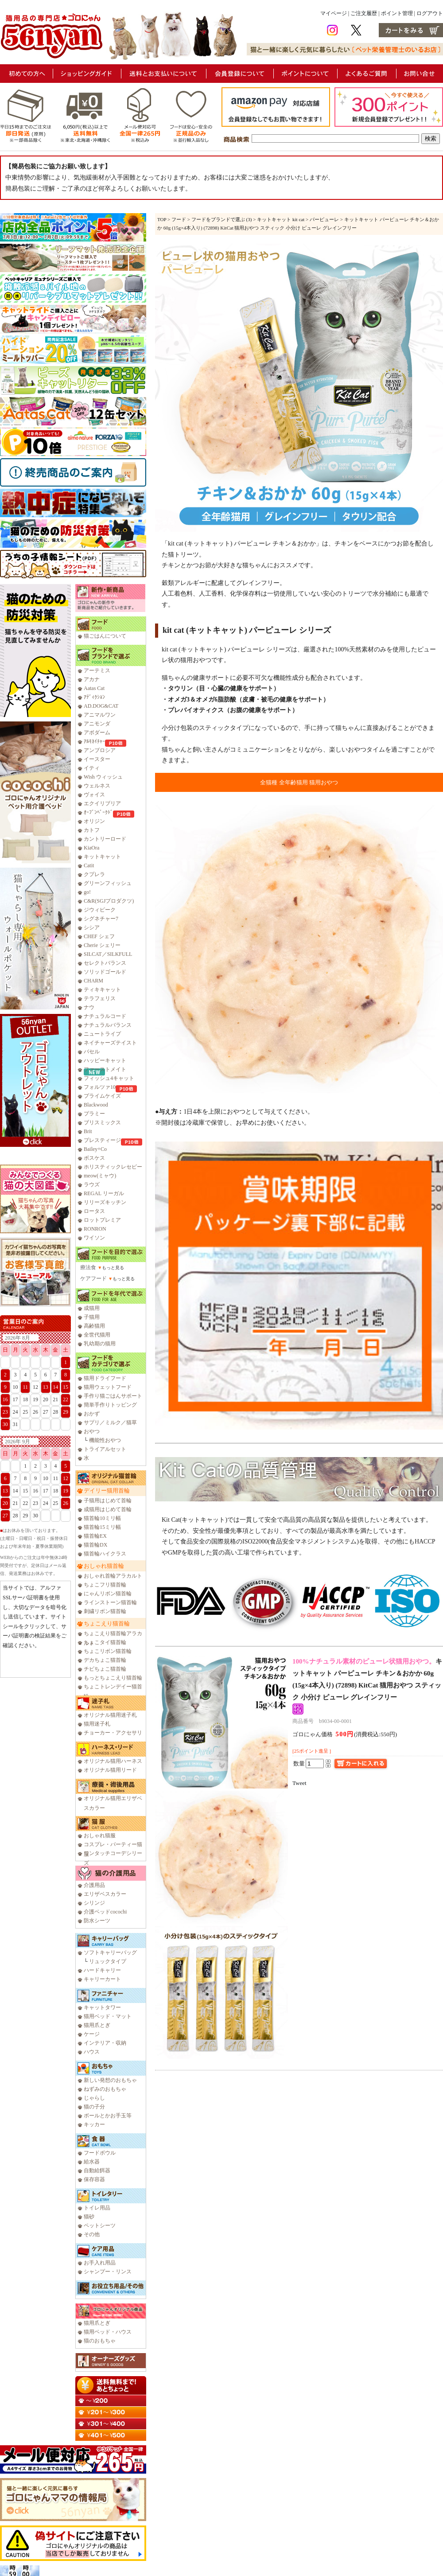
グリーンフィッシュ (108, 883)
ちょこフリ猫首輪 (105, 1585)
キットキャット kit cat (280, 219)
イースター (97, 759)
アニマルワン (100, 715)
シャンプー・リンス (108, 2271)
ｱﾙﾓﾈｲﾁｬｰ (94, 741)
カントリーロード (105, 839)
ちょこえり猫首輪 (107, 1623)
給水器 (92, 2162)
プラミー (94, 1114)
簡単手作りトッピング (110, 1405)
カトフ (92, 830)
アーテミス (97, 670)
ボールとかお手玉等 (108, 2115)
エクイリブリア (102, 803)
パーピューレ (324, 219)
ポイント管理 (397, 13)
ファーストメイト (105, 1069)
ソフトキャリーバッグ (110, 1952)
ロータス (94, 1211)
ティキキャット (102, 989)
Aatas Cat (94, 688)
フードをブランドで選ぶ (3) (221, 219)
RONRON (95, 1229)
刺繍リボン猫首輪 (105, 1611)
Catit (89, 865)
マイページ (333, 13)
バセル (92, 1051)
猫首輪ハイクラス (105, 1554)
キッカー (94, 2124)
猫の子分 (94, 2107)
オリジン (94, 821)
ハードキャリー (102, 1970)
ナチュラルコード (105, 1016)
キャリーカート (102, 1979)
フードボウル (100, 2153)
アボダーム (97, 732)
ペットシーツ (100, 2225)
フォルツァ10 (100, 1087)
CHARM (93, 981)
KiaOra (91, 848)
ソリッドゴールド (105, 972)
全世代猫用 (97, 1335)
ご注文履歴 (363, 13)
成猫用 (92, 1308)
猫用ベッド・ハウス (108, 2332)
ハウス (92, 2052)
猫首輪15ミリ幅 (102, 1527)
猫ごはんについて (105, 636)
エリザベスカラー (105, 1894)
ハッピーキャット (105, 1060)
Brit (88, 1131)
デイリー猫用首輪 (107, 1490)
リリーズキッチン (105, 1202)
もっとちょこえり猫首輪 (113, 1678)
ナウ (89, 1007)
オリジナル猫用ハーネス (113, 1761)
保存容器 (94, 2179)
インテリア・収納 (105, 2043)
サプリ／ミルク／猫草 (110, 1422)
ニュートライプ (102, 1034)
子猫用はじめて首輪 (108, 1500)
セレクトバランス (105, 963)
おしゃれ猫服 (100, 1835)
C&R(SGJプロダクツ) (109, 901)
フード (178, 219)
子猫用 (92, 1317)
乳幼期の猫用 (100, 1344)
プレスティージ (102, 1140)
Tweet (299, 1783)
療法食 (88, 1267)
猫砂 (89, 2217)
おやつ (92, 1431)
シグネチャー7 (101, 919)
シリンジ (94, 1903)
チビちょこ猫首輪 (105, 1669)
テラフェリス (100, 998)
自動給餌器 (97, 2170)
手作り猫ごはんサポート (113, 1396)
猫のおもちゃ (100, 2341)
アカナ (92, 679)
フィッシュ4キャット (109, 1078)
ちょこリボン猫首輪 (108, 1651)
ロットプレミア (102, 1220)
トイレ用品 (97, 2208)
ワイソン (94, 1238)
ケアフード (93, 1278)
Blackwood (96, 1105)
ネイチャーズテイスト (110, 1043)
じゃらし (94, 2098)
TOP (161, 219)
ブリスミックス (102, 1122)
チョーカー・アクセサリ (113, 1733)
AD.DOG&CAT (101, 706)
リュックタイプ (107, 1961)
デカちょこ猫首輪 (105, 1660)
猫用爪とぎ (97, 2025)
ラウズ (92, 1184)
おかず (92, 1414)
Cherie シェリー (102, 945)
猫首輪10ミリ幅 (102, 1518)
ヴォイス (94, 794)
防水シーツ (97, 1920)
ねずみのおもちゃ (105, 2089)
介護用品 (94, 1885)
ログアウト (429, 13)
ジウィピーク (100, 910)
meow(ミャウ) (100, 1176)
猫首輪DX (95, 1545)
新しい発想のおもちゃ (110, 2080)
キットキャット (102, 856)
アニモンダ (97, 724)
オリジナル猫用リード (110, 1770)
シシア (92, 927)
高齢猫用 (94, 1326)
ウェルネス (97, 786)
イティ (92, 768)
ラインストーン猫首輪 (110, 1602)
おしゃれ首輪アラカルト (113, 1576)
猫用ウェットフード (108, 1387)
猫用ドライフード (105, 1378)
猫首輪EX (95, 1536)
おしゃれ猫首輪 (104, 1566)
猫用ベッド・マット (108, 2016)
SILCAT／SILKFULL (108, 954)
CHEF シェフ (99, 936)
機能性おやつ (105, 1440)
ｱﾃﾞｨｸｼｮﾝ (94, 697)
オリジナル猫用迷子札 (110, 1715)
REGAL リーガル (104, 1193)
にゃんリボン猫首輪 (108, 1593)
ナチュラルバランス (108, 1025)
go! (87, 892)
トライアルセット (105, 1449)
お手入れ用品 (100, 2263)
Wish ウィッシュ (103, 777)
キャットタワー (102, 2007)
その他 (92, 2234)
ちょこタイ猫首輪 (105, 1642)
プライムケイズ (102, 1096)
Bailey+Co (95, 1149)
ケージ (92, 2034)
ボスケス (94, 1158)
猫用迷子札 (97, 1724)
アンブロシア (100, 750)
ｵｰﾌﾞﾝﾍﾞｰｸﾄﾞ (98, 812)
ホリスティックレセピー (113, 1167)
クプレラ (94, 874)
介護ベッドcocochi (105, 1912)
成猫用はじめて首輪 (108, 1509)
